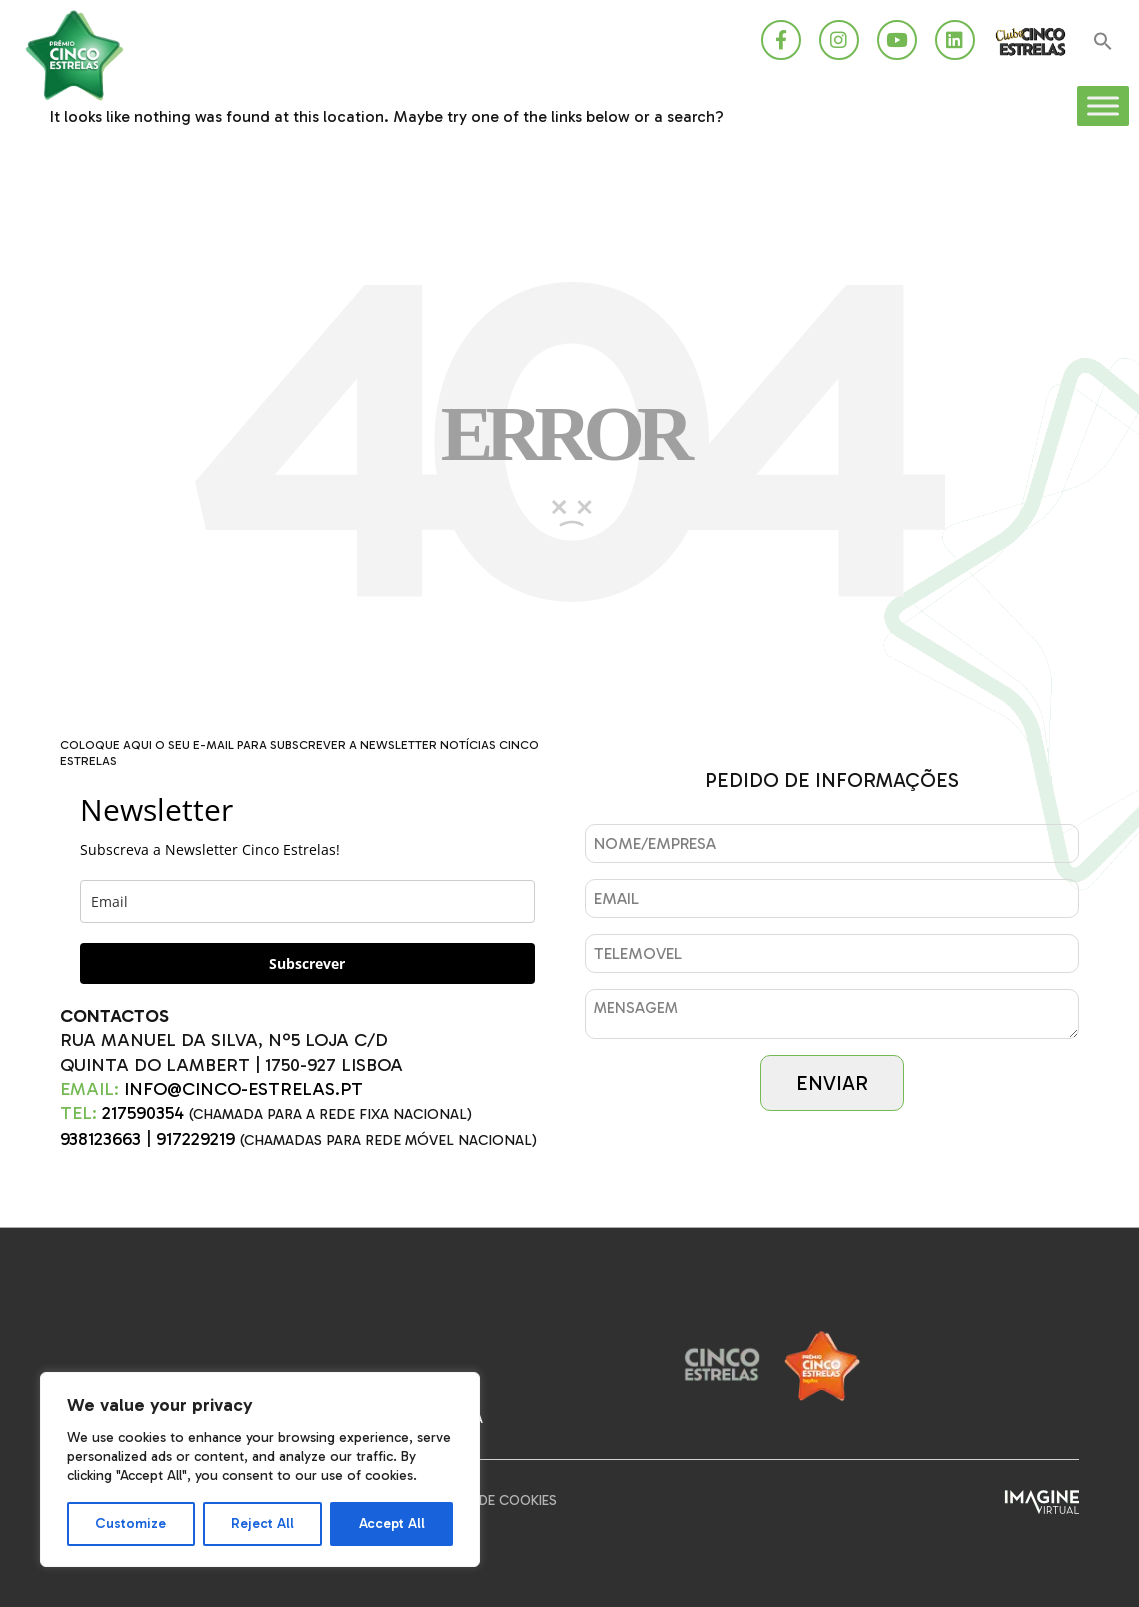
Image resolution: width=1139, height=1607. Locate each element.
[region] (260, 1469)
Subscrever (307, 963)
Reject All (262, 1523)
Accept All (392, 1523)
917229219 (195, 1139)
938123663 (100, 1139)
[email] (307, 901)
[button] (1103, 42)
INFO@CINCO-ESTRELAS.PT (243, 1089)
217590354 (143, 1113)
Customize (130, 1523)
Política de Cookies (487, 1500)
